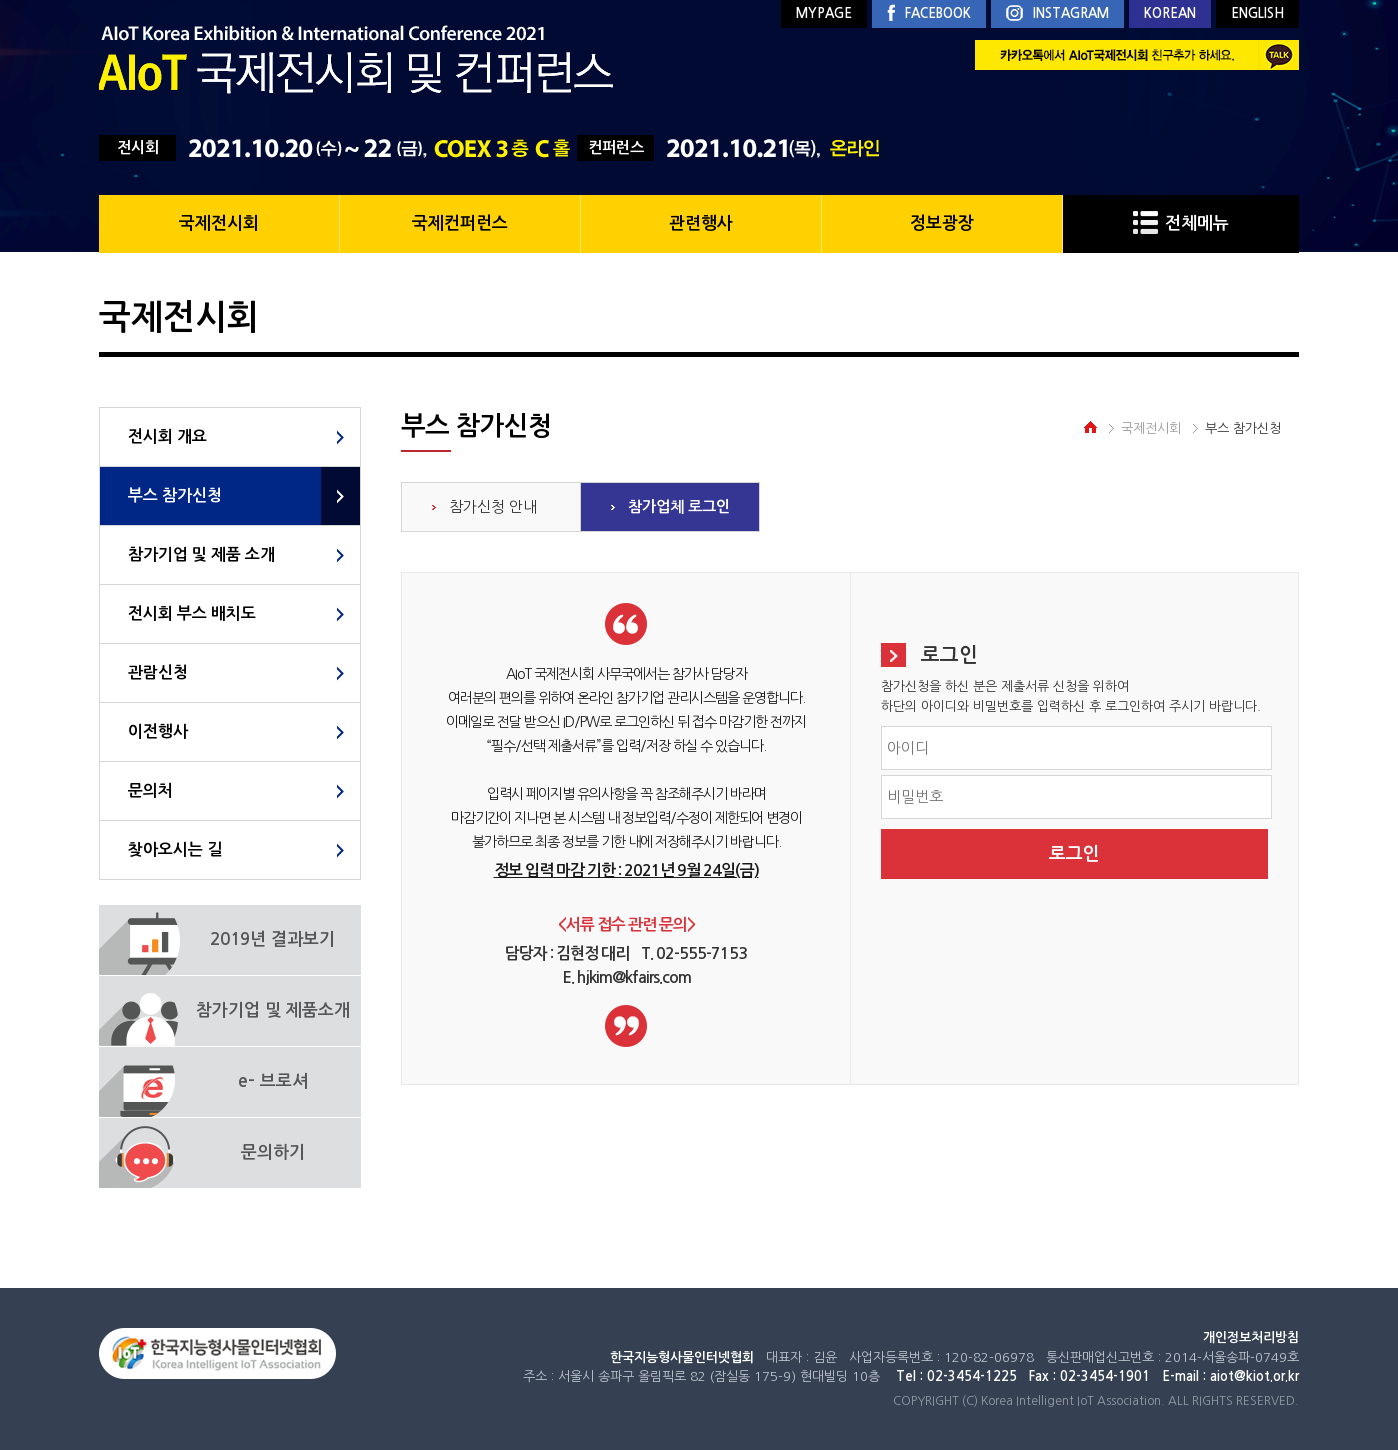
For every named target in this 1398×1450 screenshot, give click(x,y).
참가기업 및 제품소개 (273, 1010)
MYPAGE (824, 13)
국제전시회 (219, 223)
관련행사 (701, 223)
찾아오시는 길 (175, 849)
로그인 (1074, 854)
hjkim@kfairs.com (634, 977)
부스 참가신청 (175, 495)
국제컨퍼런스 (460, 223)
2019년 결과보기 (272, 939)
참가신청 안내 (493, 506)
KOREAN (1170, 13)
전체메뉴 (1181, 223)
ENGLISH (1257, 13)
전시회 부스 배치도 (192, 613)
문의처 (150, 790)
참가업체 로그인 (679, 506)
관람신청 (158, 672)
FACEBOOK (929, 14)
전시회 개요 (167, 436)
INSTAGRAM (1057, 14)
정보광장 (942, 223)
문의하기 (273, 1152)
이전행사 (158, 731)
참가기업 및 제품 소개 (201, 554)
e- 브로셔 (273, 1081)
